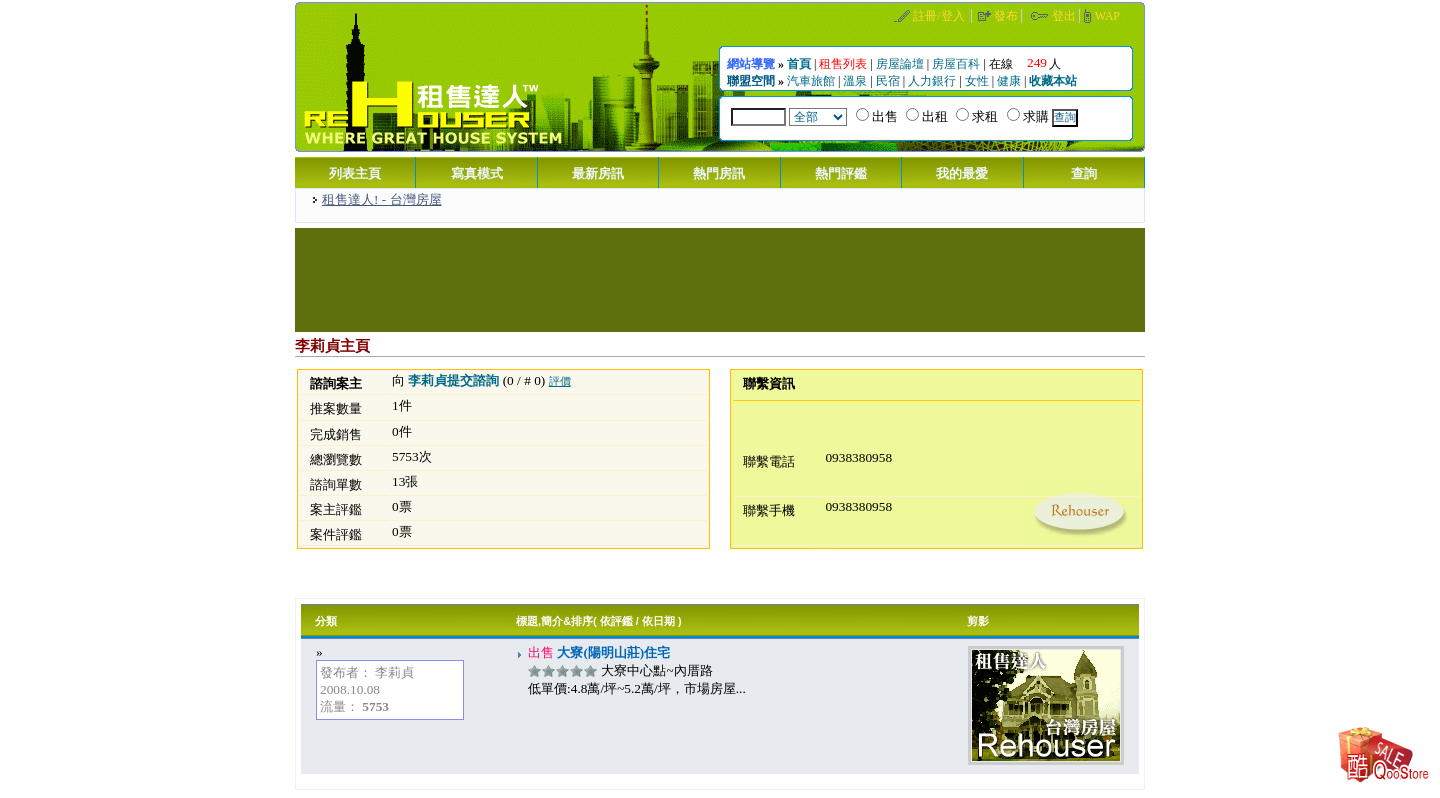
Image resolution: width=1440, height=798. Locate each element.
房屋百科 (956, 64)
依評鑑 (616, 621)
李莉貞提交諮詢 (453, 380)
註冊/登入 (938, 16)
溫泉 (855, 81)
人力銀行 (932, 81)
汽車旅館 (811, 81)
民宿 (888, 81)
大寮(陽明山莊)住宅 (612, 652)
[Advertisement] (720, 278)
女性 (977, 81)
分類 (326, 621)
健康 (1009, 81)
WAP (1107, 16)
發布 (1006, 16)
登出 (1064, 16)
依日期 (658, 621)
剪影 (978, 621)
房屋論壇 (900, 64)
